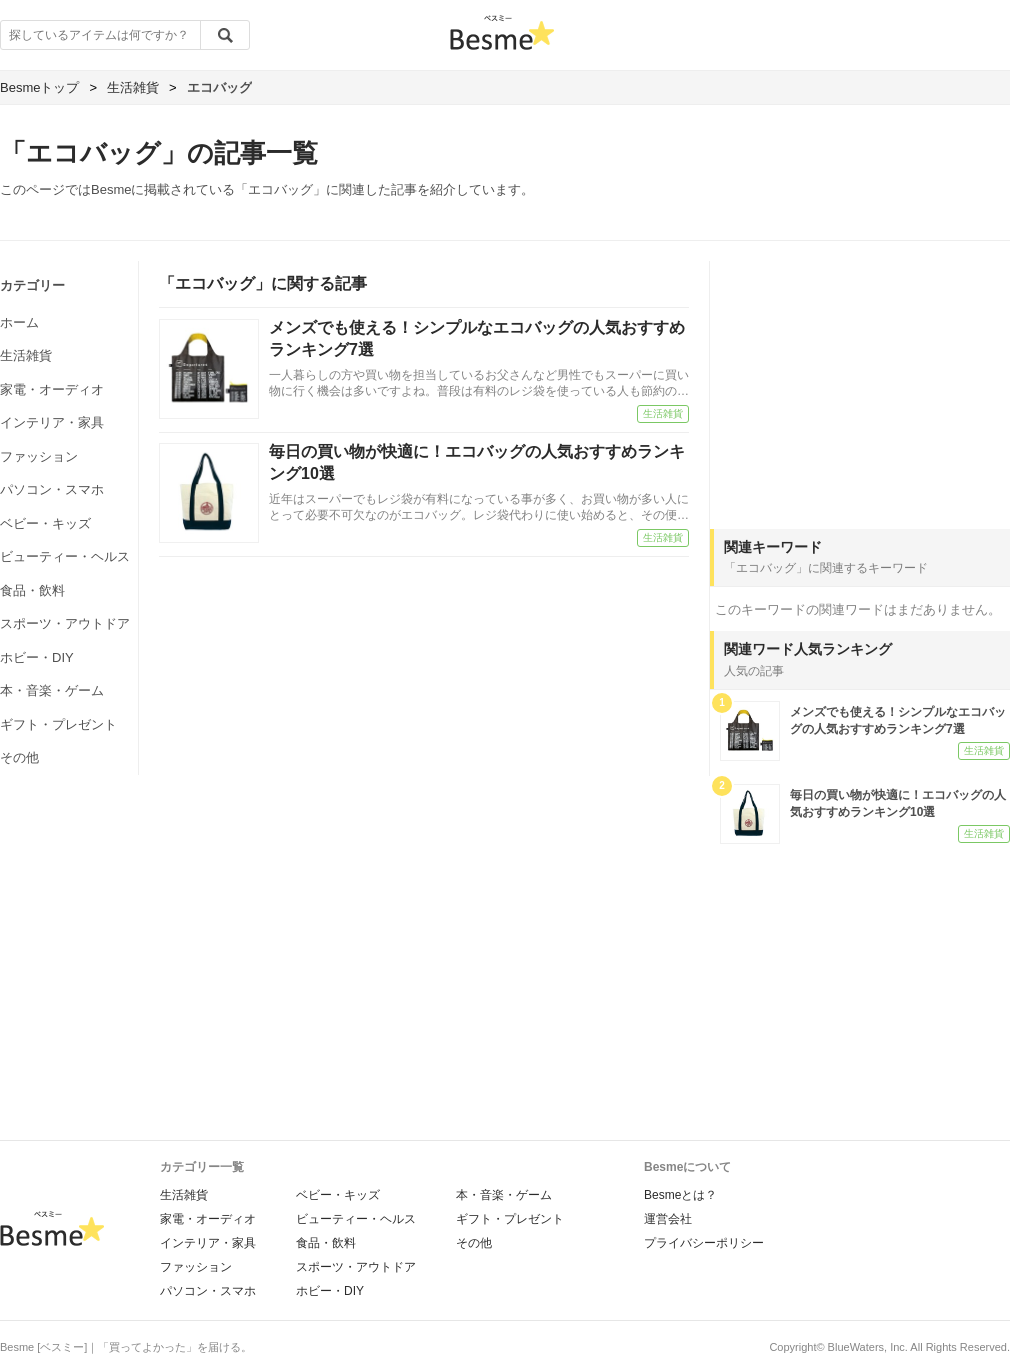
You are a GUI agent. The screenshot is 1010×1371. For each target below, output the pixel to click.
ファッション (39, 456)
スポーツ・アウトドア (65, 623)
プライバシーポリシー (704, 1243)
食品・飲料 (32, 590)
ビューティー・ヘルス (65, 556)
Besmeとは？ (680, 1195)
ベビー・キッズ (45, 523)
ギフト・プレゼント (58, 724)
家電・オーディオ (52, 389)
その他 (19, 757)
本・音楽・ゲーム (52, 690)
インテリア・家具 (52, 422)
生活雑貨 (26, 355)
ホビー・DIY (37, 657)
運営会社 (668, 1219)
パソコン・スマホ (52, 489)
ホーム (19, 322)
